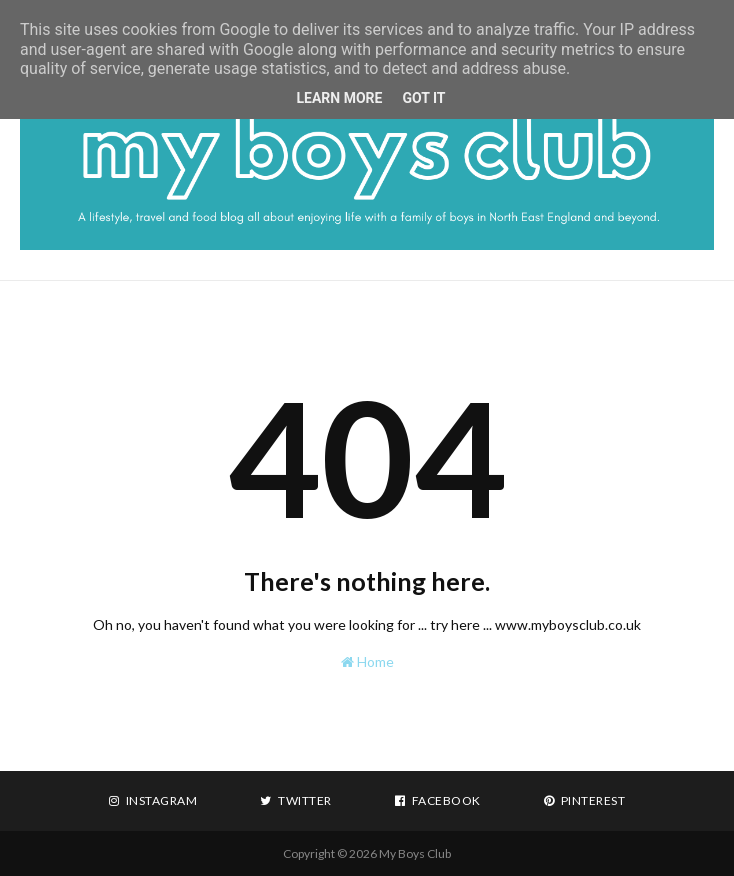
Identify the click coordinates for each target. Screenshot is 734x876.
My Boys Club (415, 853)
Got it (423, 98)
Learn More (339, 98)
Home (367, 661)
